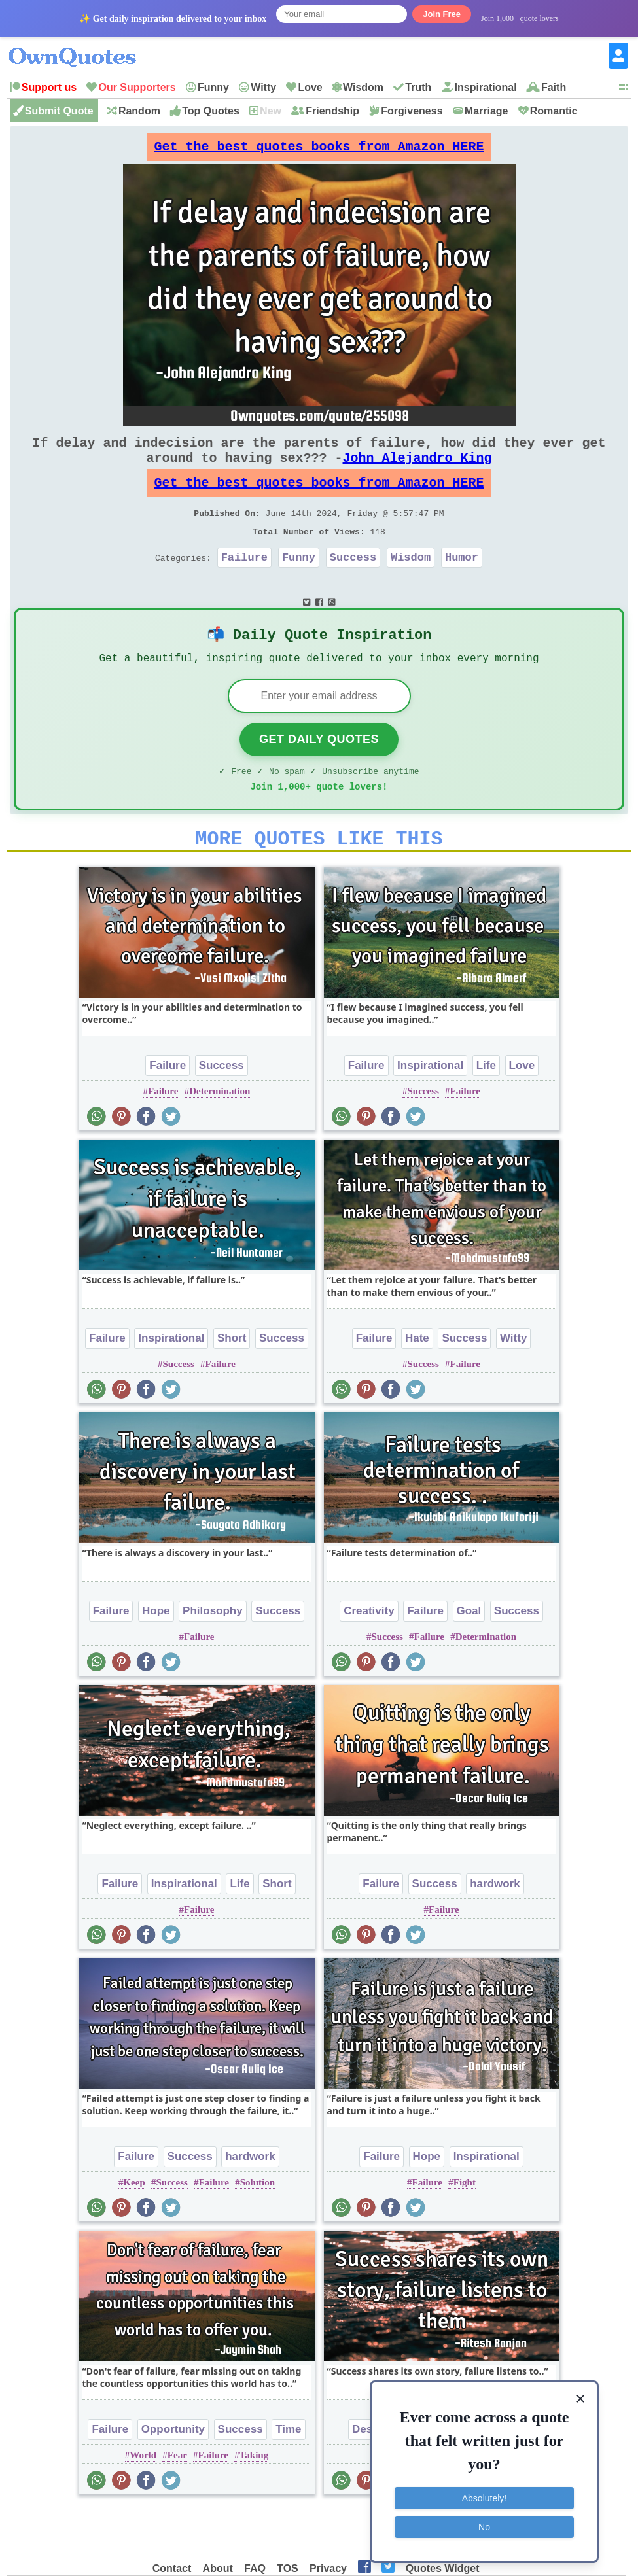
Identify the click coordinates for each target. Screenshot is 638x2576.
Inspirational (486, 87)
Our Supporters (136, 87)
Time (288, 2471)
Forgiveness (411, 110)
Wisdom (363, 87)
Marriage (486, 110)
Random (139, 110)
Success (353, 583)
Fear (177, 2497)
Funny (213, 87)
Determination (219, 1133)
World (143, 2497)
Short (231, 1380)
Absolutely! (484, 2498)
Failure (244, 583)
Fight (464, 2224)
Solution (257, 2224)
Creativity (369, 1653)
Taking (253, 2497)
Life (486, 1108)
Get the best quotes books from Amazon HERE (319, 150)
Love (310, 87)
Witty (263, 87)
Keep (134, 2224)
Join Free (442, 14)
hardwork (495, 1926)
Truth (418, 87)
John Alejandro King (417, 470)
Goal (469, 1653)
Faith (553, 87)
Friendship (332, 110)
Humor (461, 583)
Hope (156, 1653)
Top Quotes (210, 110)
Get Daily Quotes (319, 773)
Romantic (554, 110)
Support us (49, 87)
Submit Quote (59, 110)
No (484, 2527)
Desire (369, 2471)
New (270, 110)
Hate (417, 1380)
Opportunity (173, 2471)
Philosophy (213, 1653)
